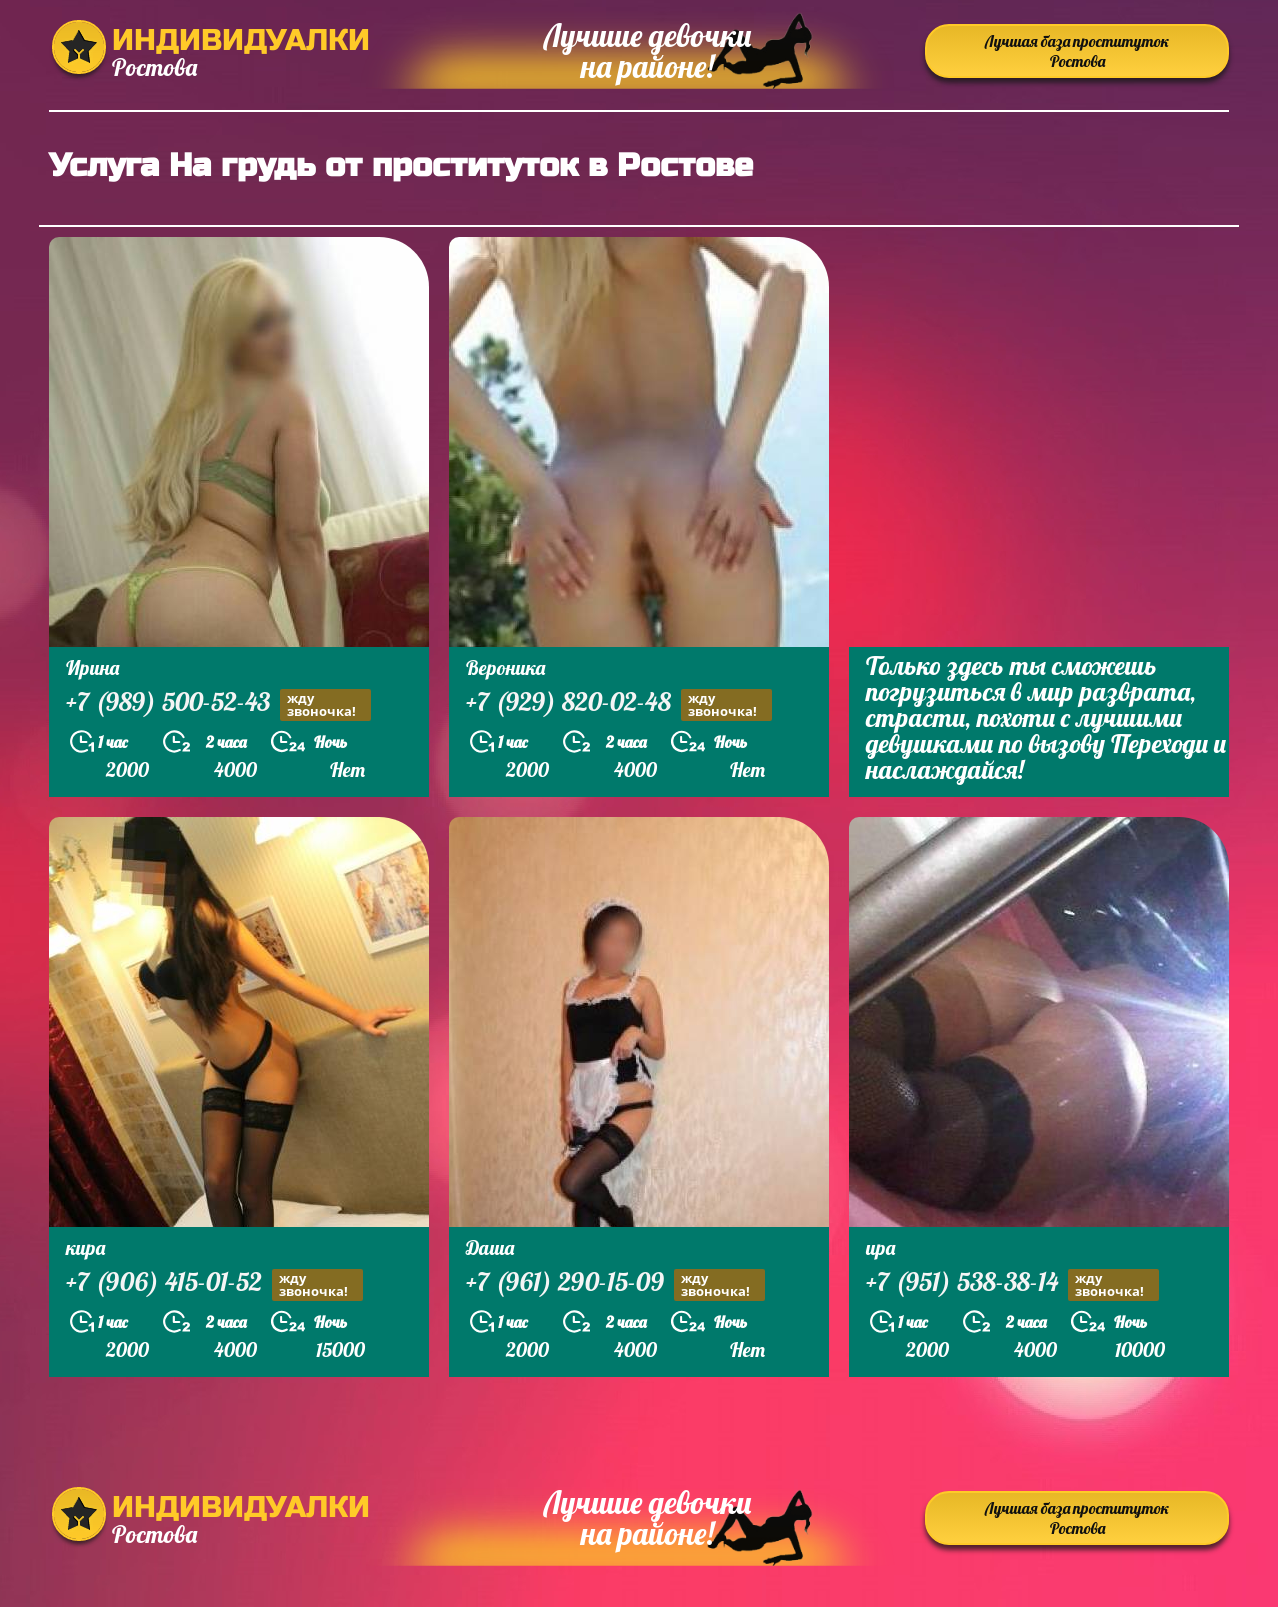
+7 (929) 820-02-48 (619, 704)
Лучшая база (1077, 51)
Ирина (92, 667)
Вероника (505, 667)
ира (880, 1247)
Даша (490, 1247)
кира (85, 1247)
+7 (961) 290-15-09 (615, 1284)
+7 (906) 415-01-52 (214, 1284)
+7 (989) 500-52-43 (218, 704)
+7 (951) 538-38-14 (1012, 1284)
